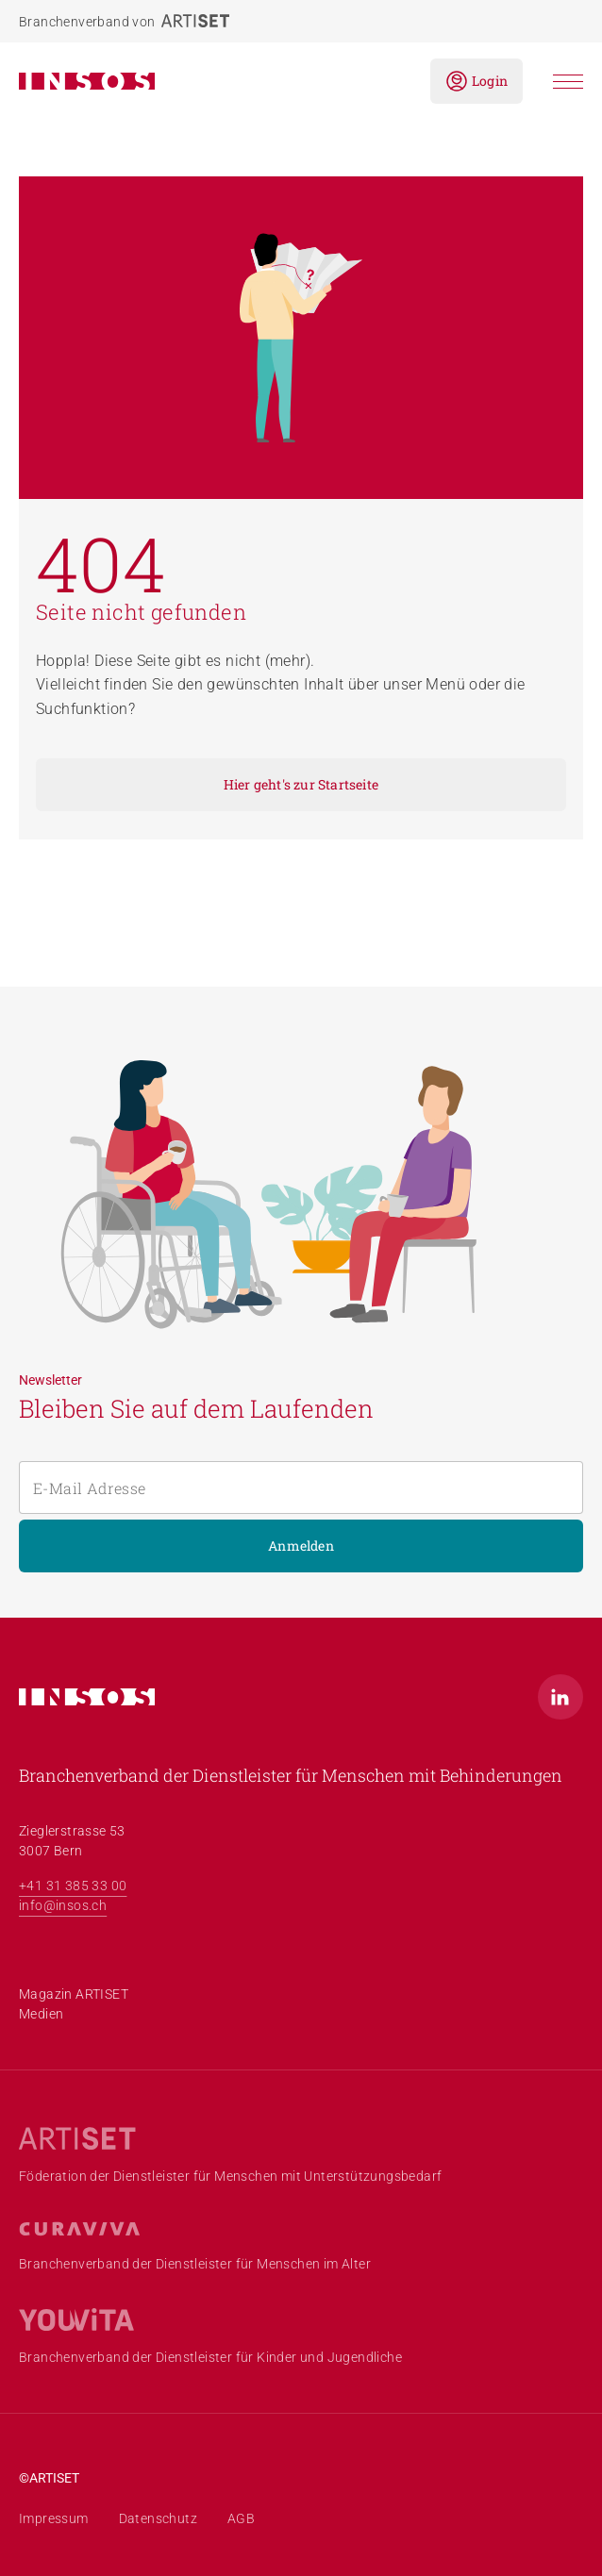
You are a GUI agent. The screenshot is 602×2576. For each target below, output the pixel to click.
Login (476, 81)
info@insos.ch (63, 1905)
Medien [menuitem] (41, 2013)
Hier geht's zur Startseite (301, 784)
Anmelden (301, 1545)
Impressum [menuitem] (54, 2518)
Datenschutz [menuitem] (158, 2518)
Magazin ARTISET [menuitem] (73, 1994)
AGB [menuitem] (241, 2518)
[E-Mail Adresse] (301, 1487)
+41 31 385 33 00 (72, 1885)
